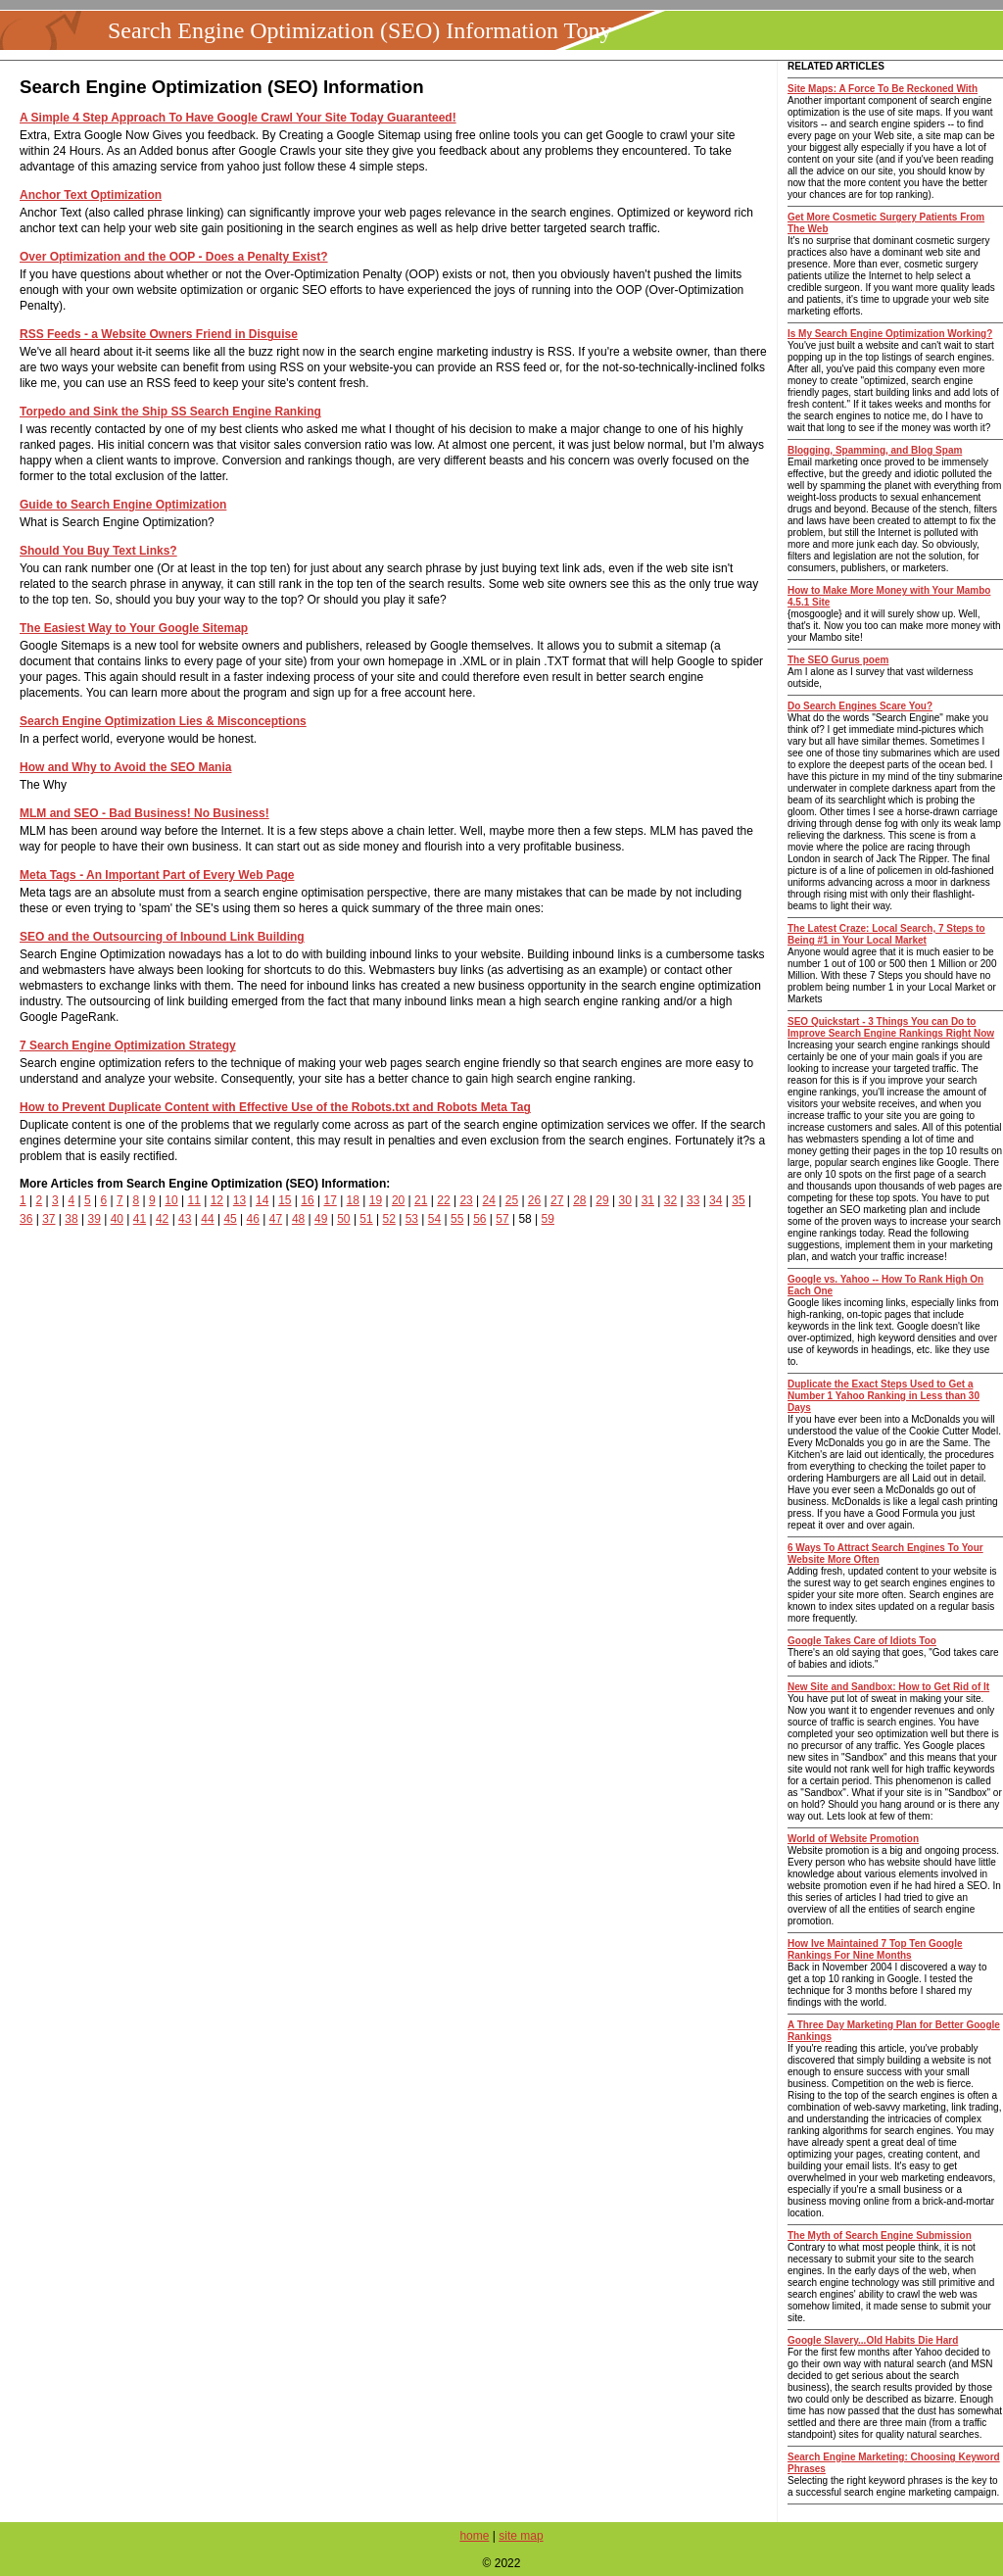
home (474, 2536)
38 (71, 1219)
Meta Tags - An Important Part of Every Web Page (157, 875)
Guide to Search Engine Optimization (123, 504)
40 (117, 1219)
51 (365, 1219)
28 (579, 1200)
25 (511, 1200)
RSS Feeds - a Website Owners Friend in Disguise (159, 334)
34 (715, 1200)
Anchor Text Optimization (91, 195)
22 (443, 1200)
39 (93, 1219)
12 (217, 1200)
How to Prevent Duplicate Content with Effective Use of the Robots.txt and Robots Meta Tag (275, 1107)
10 (171, 1200)
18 (353, 1200)
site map (521, 2536)
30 (624, 1200)
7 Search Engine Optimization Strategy (128, 1045)
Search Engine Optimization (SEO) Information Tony (359, 30)
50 (343, 1219)
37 (48, 1219)
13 (239, 1200)
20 (398, 1200)
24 (489, 1200)
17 (329, 1200)
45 (229, 1219)
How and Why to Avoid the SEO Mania (125, 767)
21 (420, 1200)
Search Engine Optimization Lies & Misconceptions (163, 721)
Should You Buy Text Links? (98, 551)
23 (465, 1200)
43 (184, 1219)
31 (648, 1200)
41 (139, 1219)
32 (670, 1200)
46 (253, 1219)
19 (375, 1200)
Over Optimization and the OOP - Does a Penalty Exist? (174, 257)
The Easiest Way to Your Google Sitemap (134, 628)
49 (320, 1219)
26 (534, 1200)
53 (412, 1219)
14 (262, 1200)
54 (434, 1219)
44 (207, 1219)
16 (307, 1200)
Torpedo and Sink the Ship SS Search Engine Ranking (170, 411)
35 (738, 1200)
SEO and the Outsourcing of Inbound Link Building (162, 937)
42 (162, 1219)
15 (284, 1200)
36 (26, 1219)
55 (457, 1219)
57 (502, 1219)
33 (693, 1200)
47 (275, 1219)
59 (548, 1219)
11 (194, 1200)
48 (298, 1219)
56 (479, 1219)
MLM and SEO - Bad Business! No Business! (144, 813)
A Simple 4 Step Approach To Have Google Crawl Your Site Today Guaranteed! (238, 117)
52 (389, 1219)
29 (602, 1200)
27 (556, 1200)
